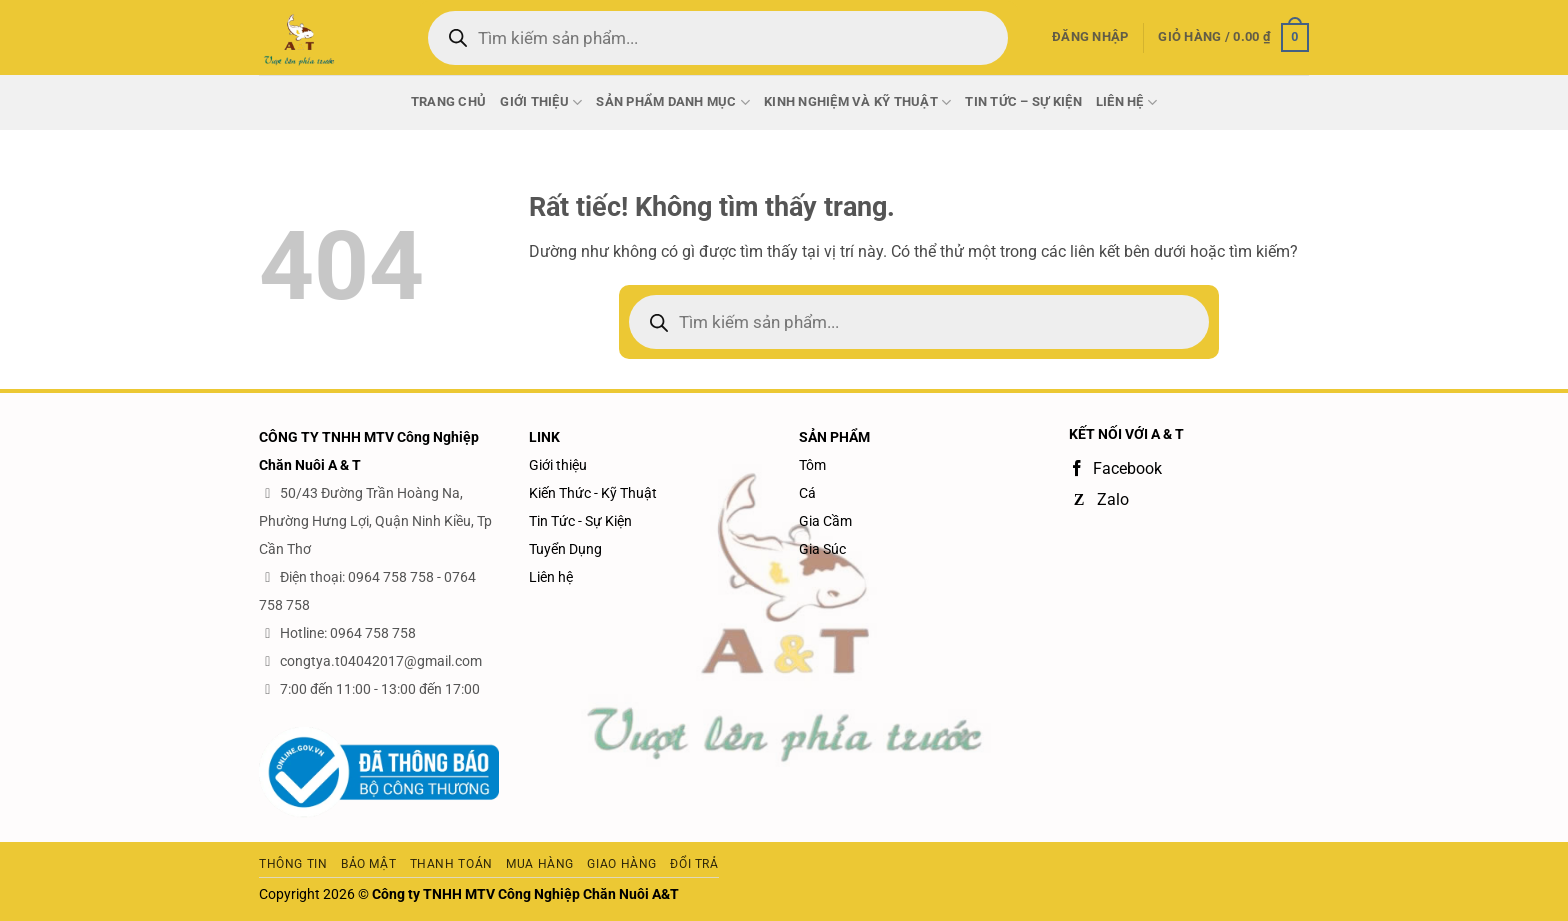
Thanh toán (451, 864)
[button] (1090, 37)
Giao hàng (622, 864)
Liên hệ (551, 577)
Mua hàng (540, 864)
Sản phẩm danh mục (673, 102)
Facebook (1115, 468)
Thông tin (293, 864)
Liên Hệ (1126, 102)
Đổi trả (694, 864)
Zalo (1099, 499)
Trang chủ (448, 101)
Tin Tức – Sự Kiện (1023, 101)
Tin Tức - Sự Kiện (580, 521)
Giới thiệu (541, 102)
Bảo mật (368, 864)
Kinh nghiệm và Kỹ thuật (857, 102)
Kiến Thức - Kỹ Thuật (593, 493)
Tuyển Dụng (565, 549)
